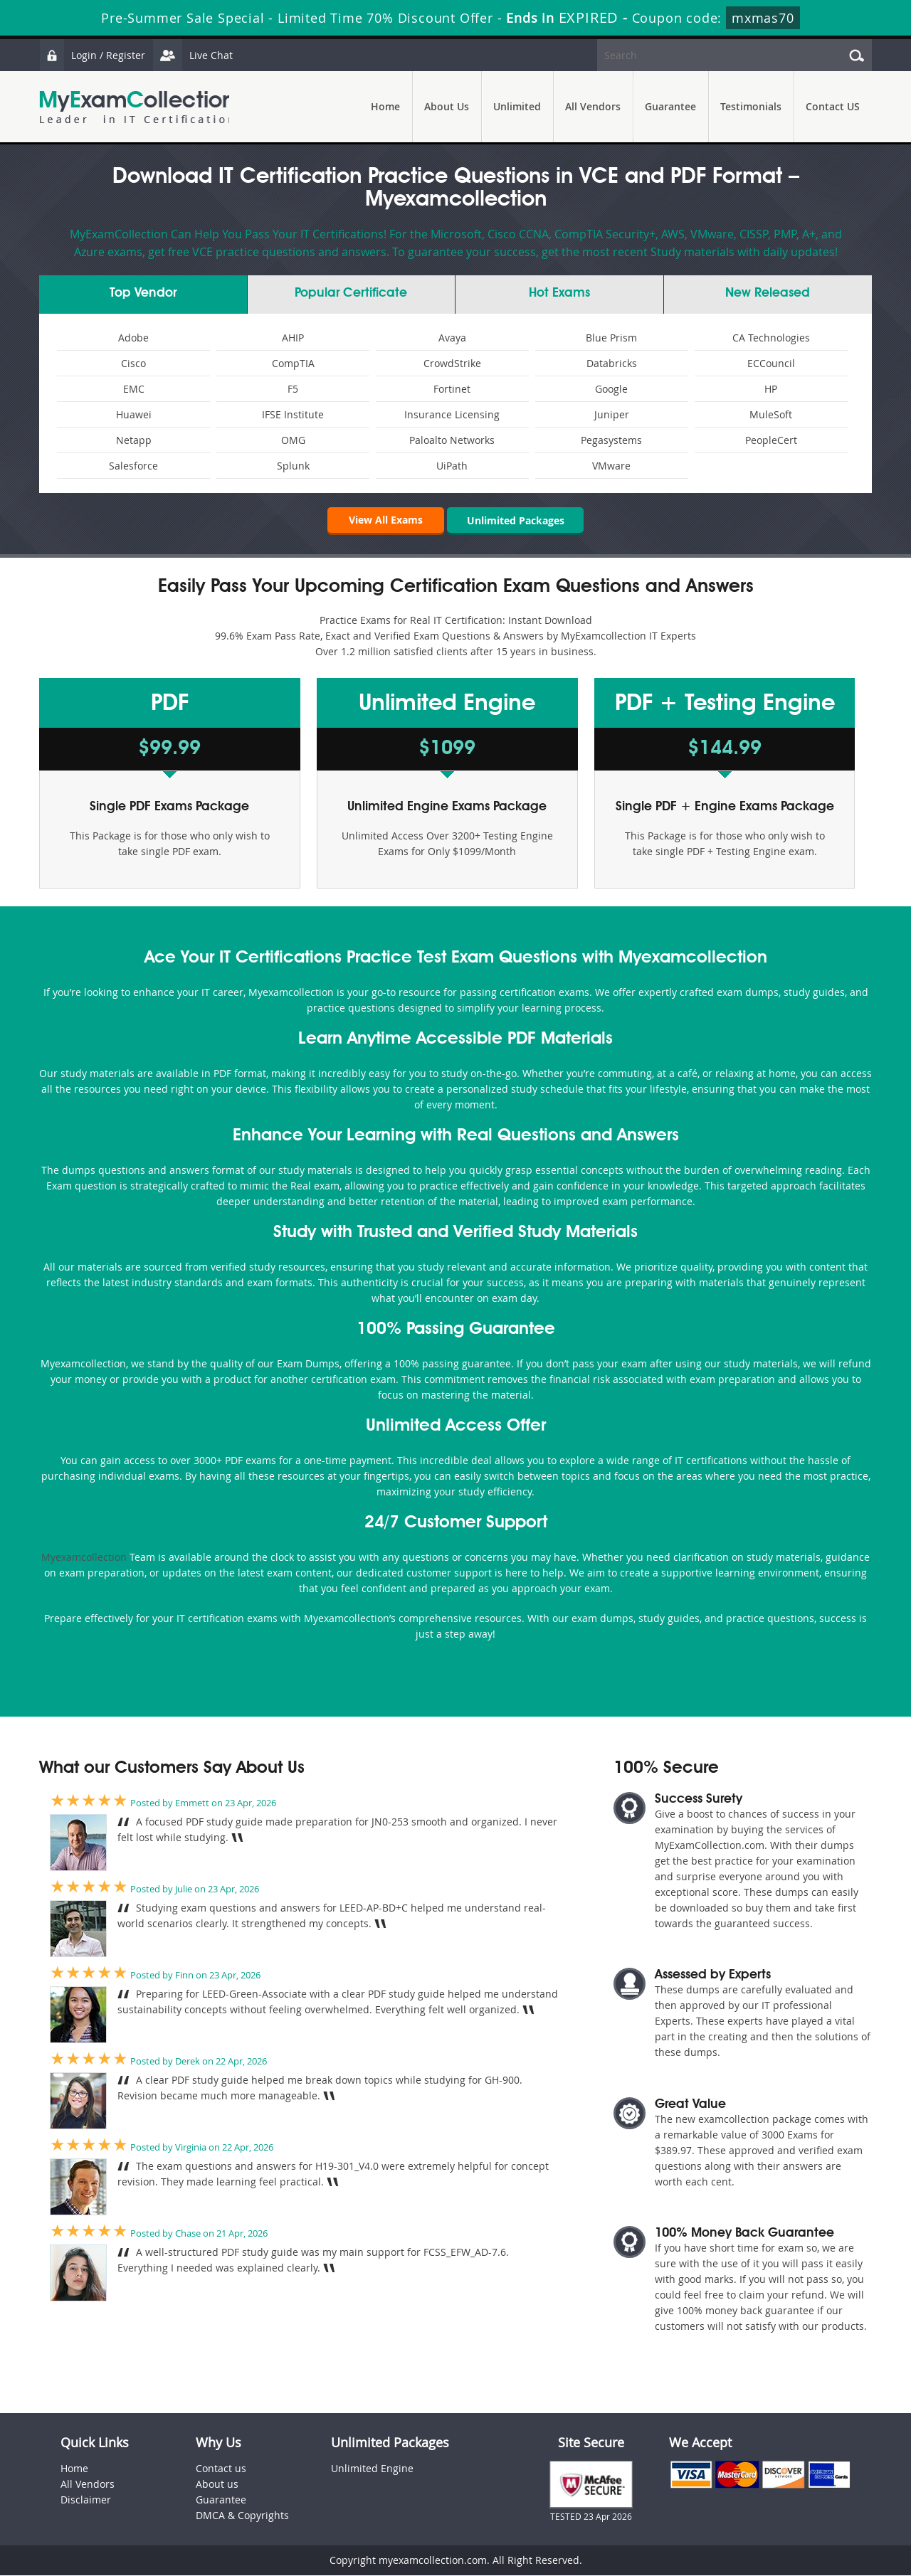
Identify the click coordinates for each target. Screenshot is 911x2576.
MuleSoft (770, 414)
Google (611, 389)
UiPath (452, 465)
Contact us (221, 2469)
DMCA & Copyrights (242, 2516)
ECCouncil (771, 363)
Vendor (143, 293)
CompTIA (293, 363)
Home (385, 106)
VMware (611, 465)
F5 (293, 389)
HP (770, 389)
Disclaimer (85, 2500)
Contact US (833, 106)
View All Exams (384, 519)
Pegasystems (611, 440)
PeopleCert (771, 440)
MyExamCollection (136, 107)
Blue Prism (611, 337)
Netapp (134, 440)
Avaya (452, 337)
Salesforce (133, 465)
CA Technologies (771, 337)
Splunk (293, 465)
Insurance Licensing (452, 414)
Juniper (611, 414)
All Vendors (593, 106)
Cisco (133, 363)
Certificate (351, 293)
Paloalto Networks (452, 440)
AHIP (293, 337)
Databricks (611, 363)
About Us (446, 106)
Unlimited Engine (372, 2469)
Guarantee (670, 106)
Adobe (133, 337)
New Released (767, 293)
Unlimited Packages (515, 519)
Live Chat (193, 55)
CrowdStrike (452, 363)
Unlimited (517, 106)
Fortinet (451, 389)
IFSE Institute (293, 414)
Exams (559, 293)
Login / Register (92, 55)
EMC (133, 389)
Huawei (134, 414)
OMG (293, 440)
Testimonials (750, 106)
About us (217, 2484)
